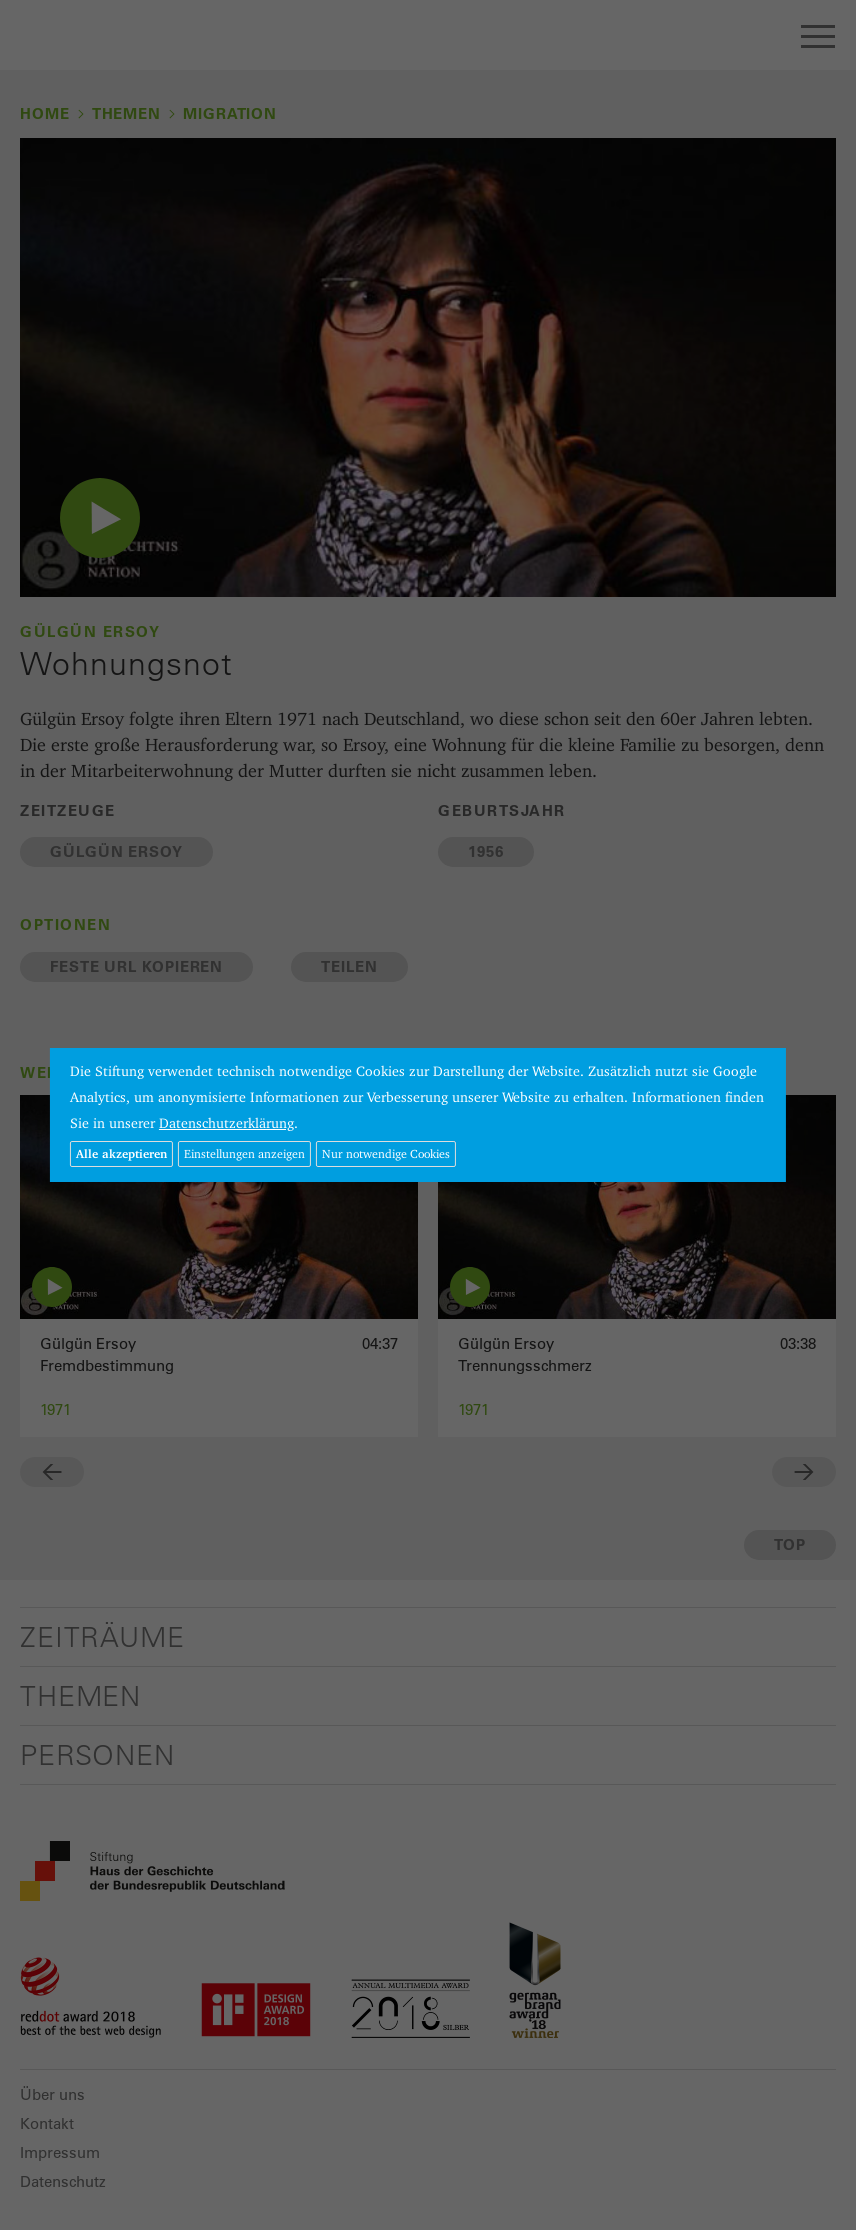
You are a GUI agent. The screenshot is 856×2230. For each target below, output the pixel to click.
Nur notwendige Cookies (386, 1153)
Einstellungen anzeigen (244, 1153)
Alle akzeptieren (121, 1153)
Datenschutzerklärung (226, 1123)
